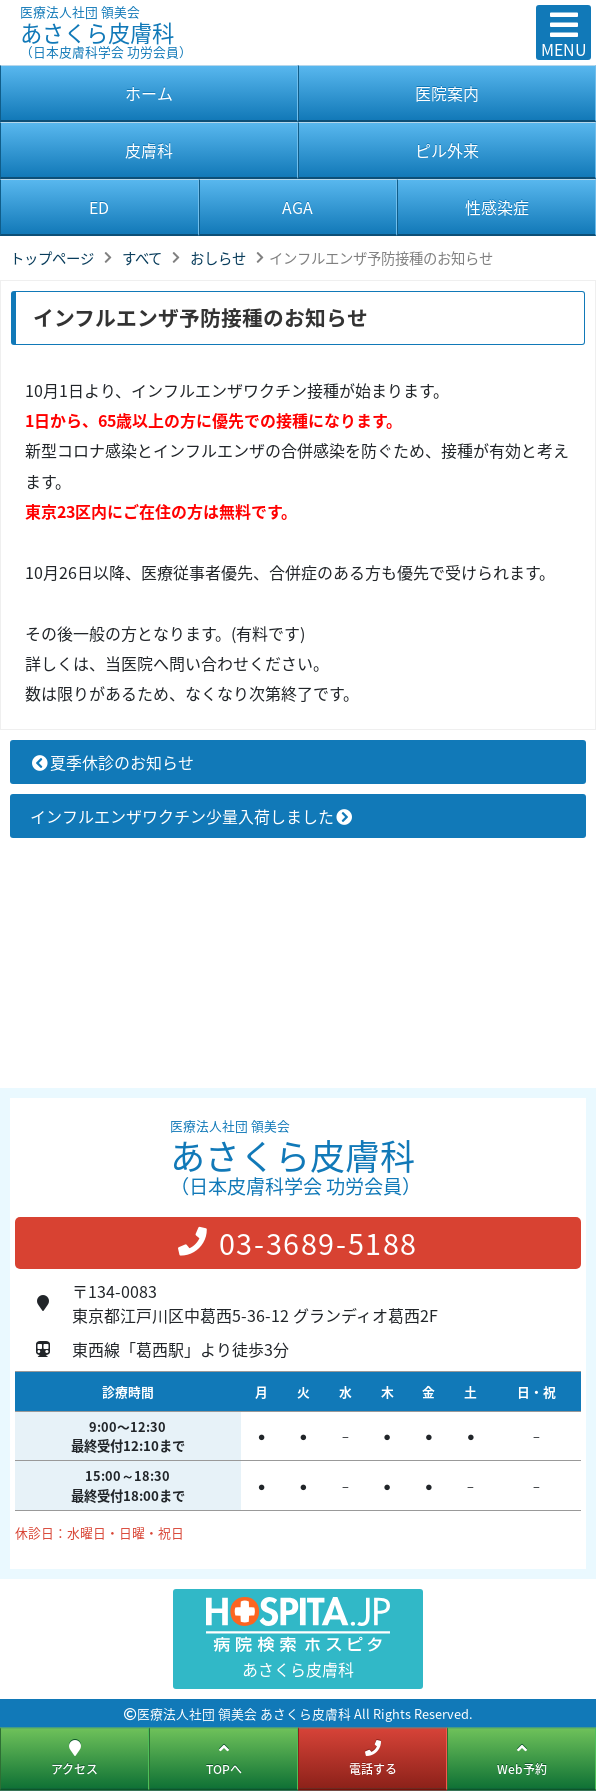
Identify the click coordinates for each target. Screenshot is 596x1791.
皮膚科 (149, 150)
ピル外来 (447, 150)
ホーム (149, 93)
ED (99, 207)
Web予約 (522, 1758)
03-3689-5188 (298, 1243)
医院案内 (447, 93)
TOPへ (224, 1758)
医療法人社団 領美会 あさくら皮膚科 (244, 1713)
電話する (373, 1758)
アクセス (74, 1758)
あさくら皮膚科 (226, 23)
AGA (297, 207)
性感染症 (497, 207)
